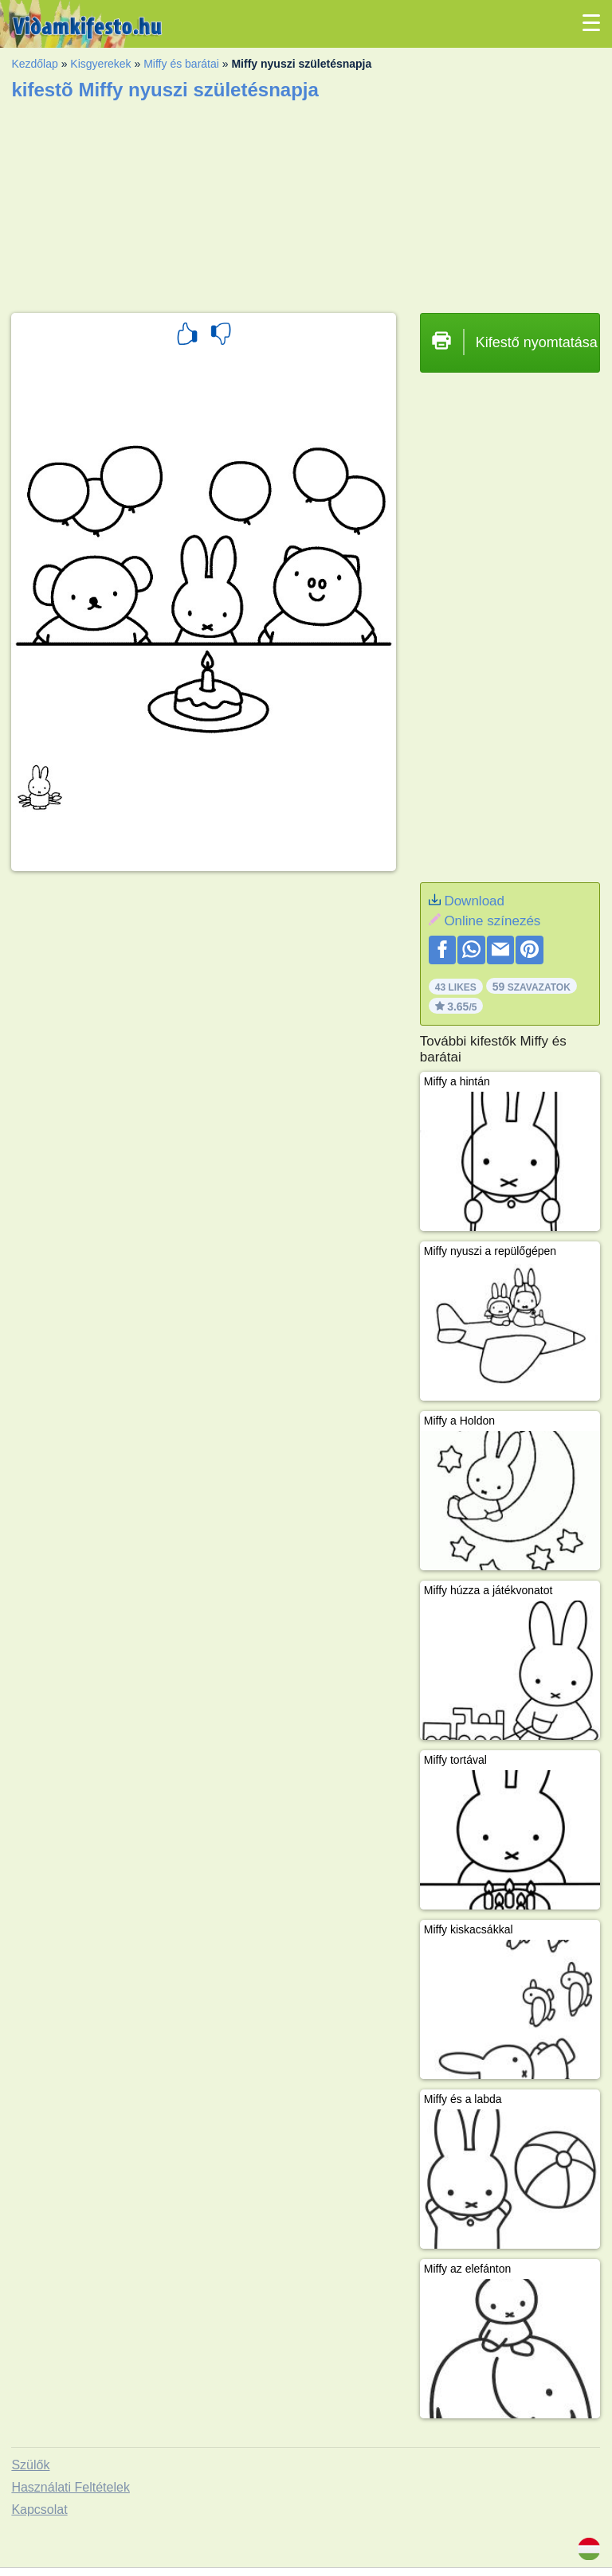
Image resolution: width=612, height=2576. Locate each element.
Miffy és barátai (181, 63)
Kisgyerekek (100, 63)
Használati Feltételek (70, 2487)
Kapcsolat (39, 2509)
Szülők (30, 2465)
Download (474, 901)
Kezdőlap (34, 63)
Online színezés (492, 920)
